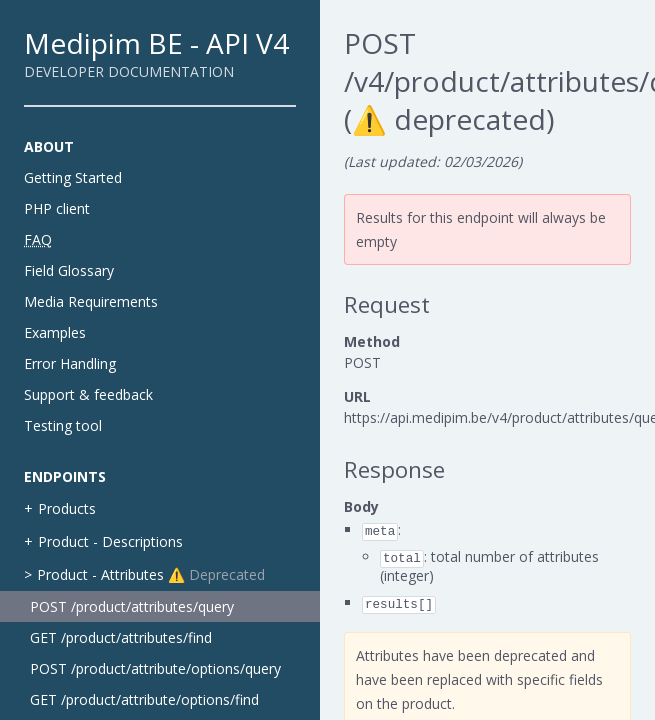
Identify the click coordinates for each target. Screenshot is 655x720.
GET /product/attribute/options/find (144, 699)
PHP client (57, 208)
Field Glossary (69, 270)
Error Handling (70, 363)
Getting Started (73, 177)
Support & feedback (88, 394)
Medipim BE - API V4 (156, 43)
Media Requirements (91, 301)
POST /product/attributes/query (132, 606)
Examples (55, 332)
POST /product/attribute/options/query (155, 668)
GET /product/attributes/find (121, 637)
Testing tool (63, 425)
